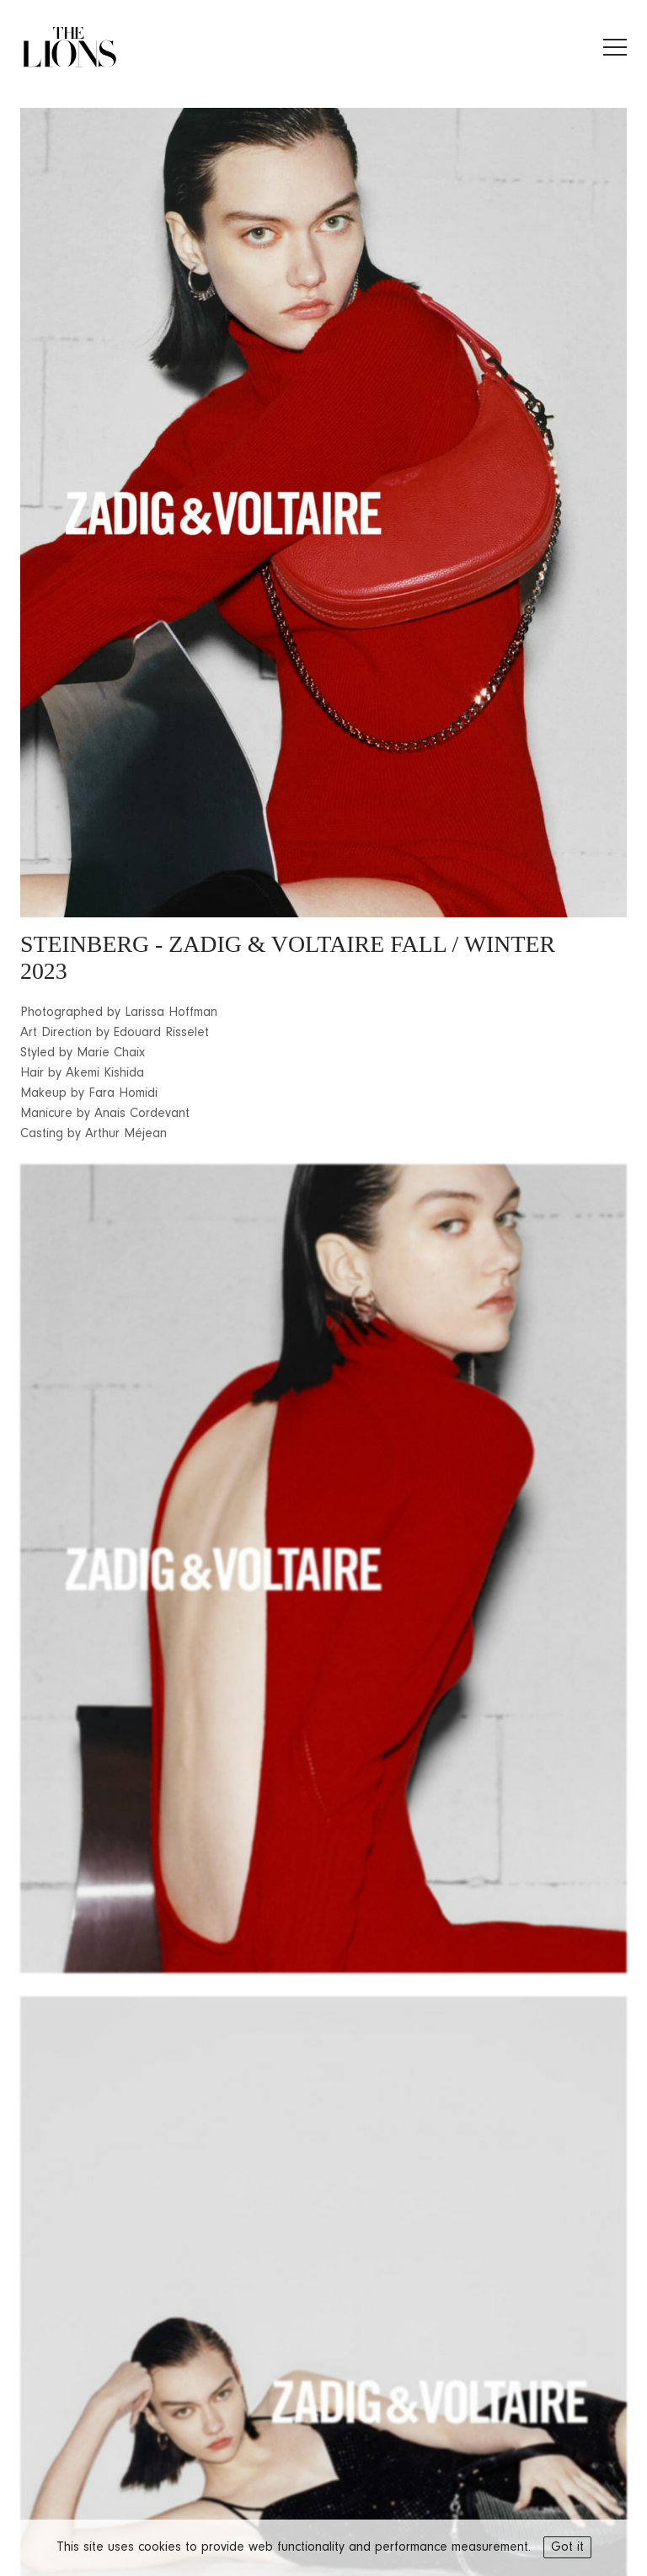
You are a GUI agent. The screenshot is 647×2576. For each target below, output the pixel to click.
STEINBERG (84, 944)
